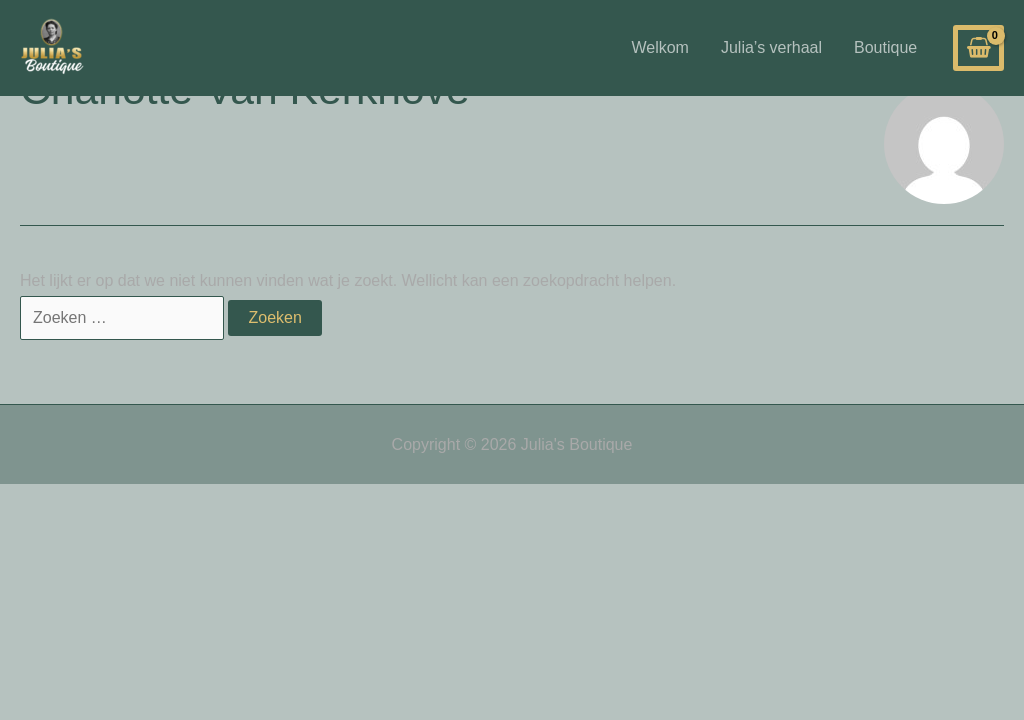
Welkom (660, 47)
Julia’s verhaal (771, 47)
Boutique (885, 47)
